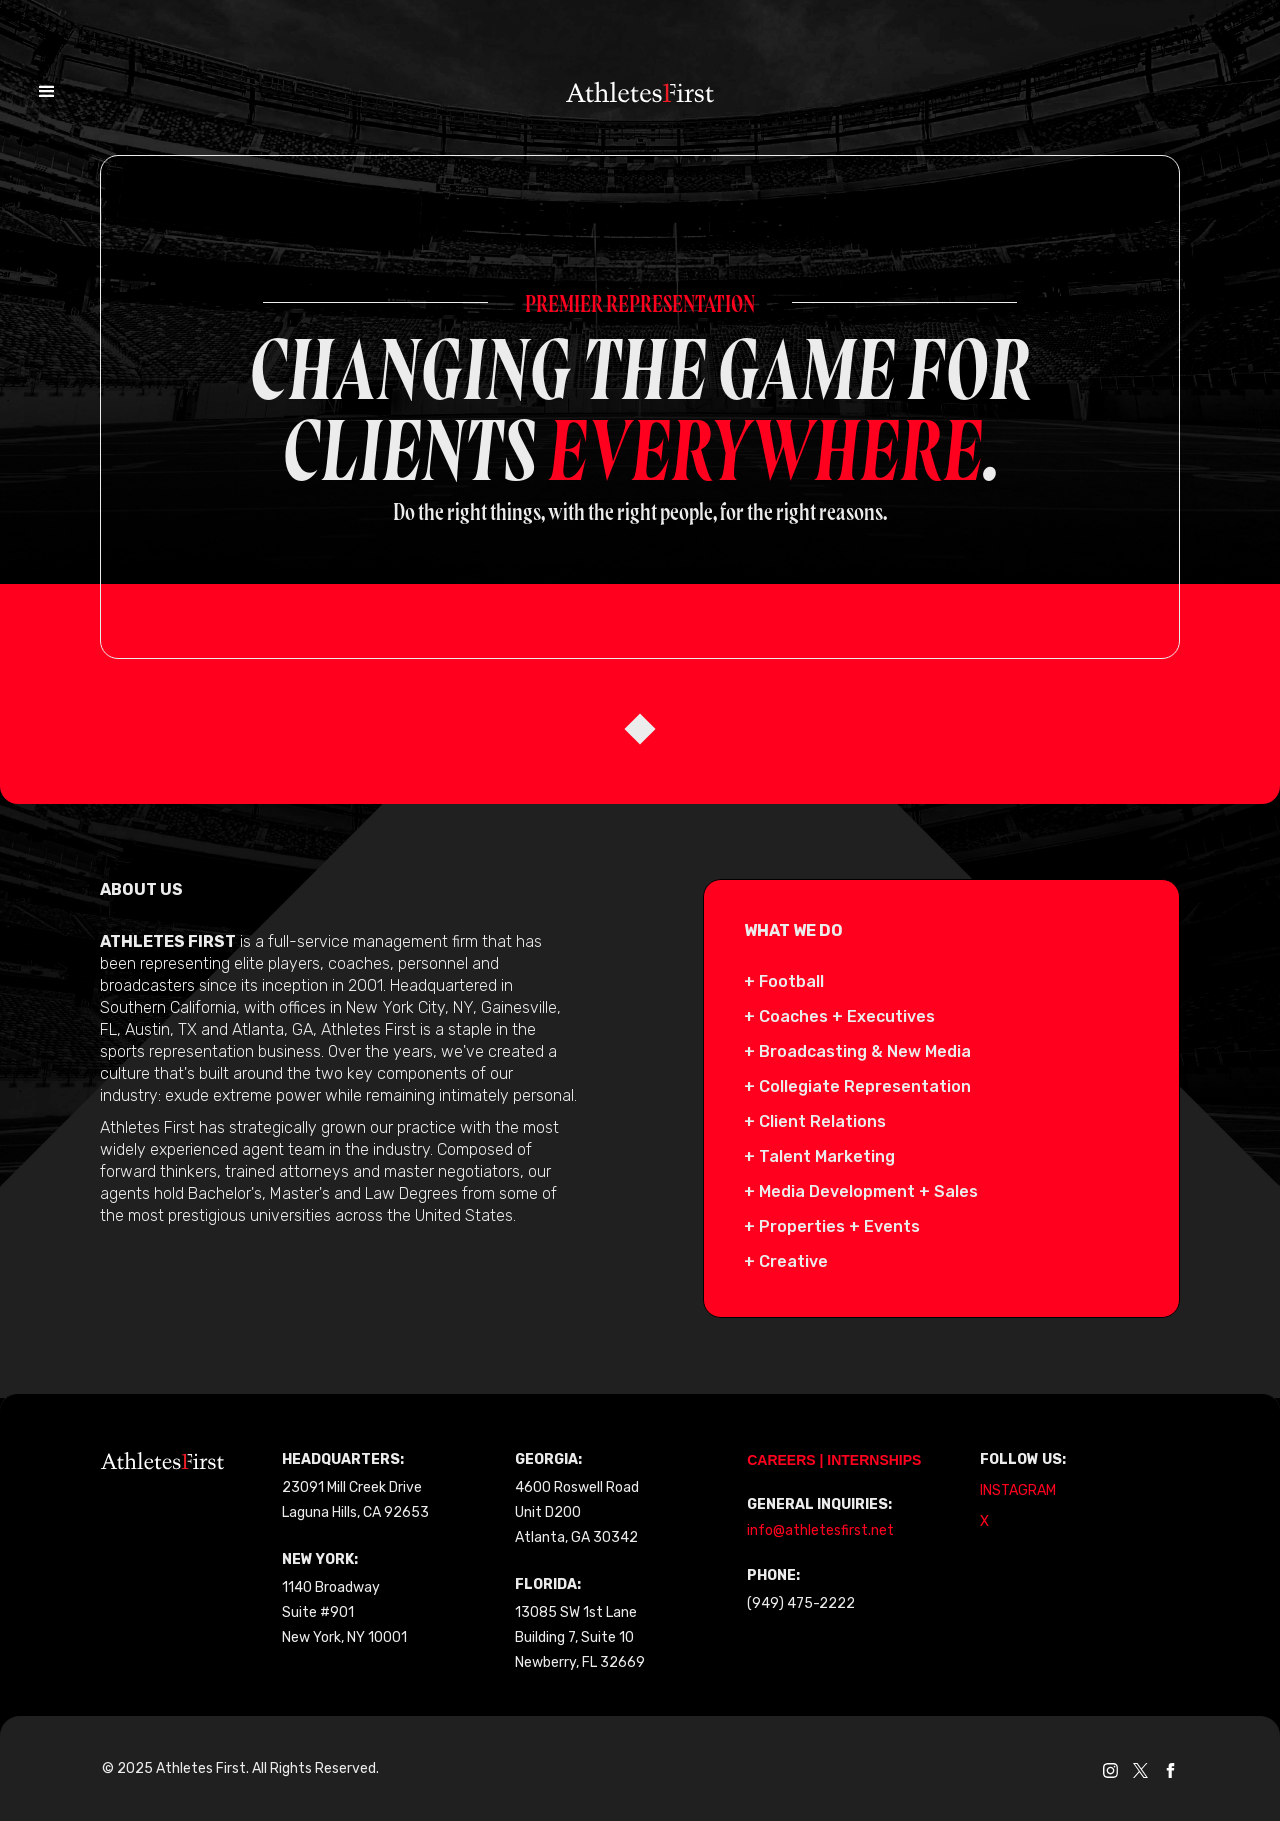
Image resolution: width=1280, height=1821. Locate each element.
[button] (56, 61)
